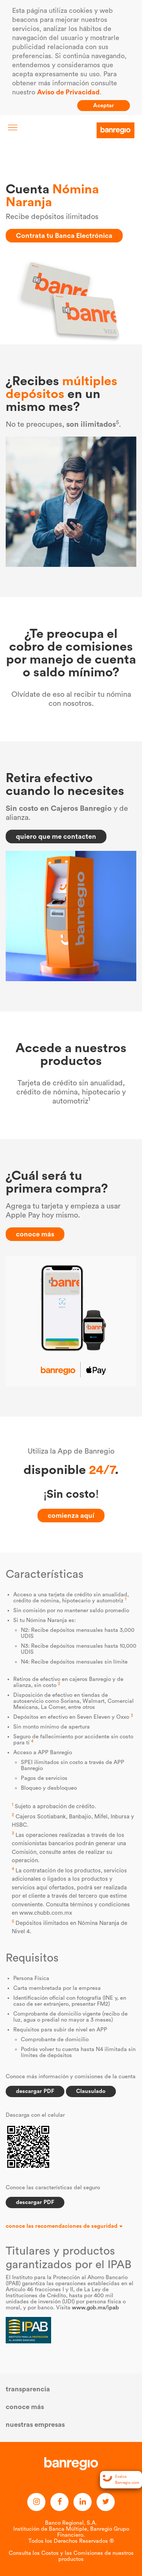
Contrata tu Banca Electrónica (64, 235)
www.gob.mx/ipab (95, 2308)
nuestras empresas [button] (35, 2424)
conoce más (35, 1234)
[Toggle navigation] (13, 127)
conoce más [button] (25, 2406)
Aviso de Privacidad (68, 92)
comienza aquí (71, 1515)
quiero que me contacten (56, 836)
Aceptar (103, 105)
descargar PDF (35, 2091)
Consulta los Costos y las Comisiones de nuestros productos (71, 2556)
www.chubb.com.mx (45, 1913)
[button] (71, 2226)
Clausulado (91, 2091)
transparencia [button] (28, 2389)
